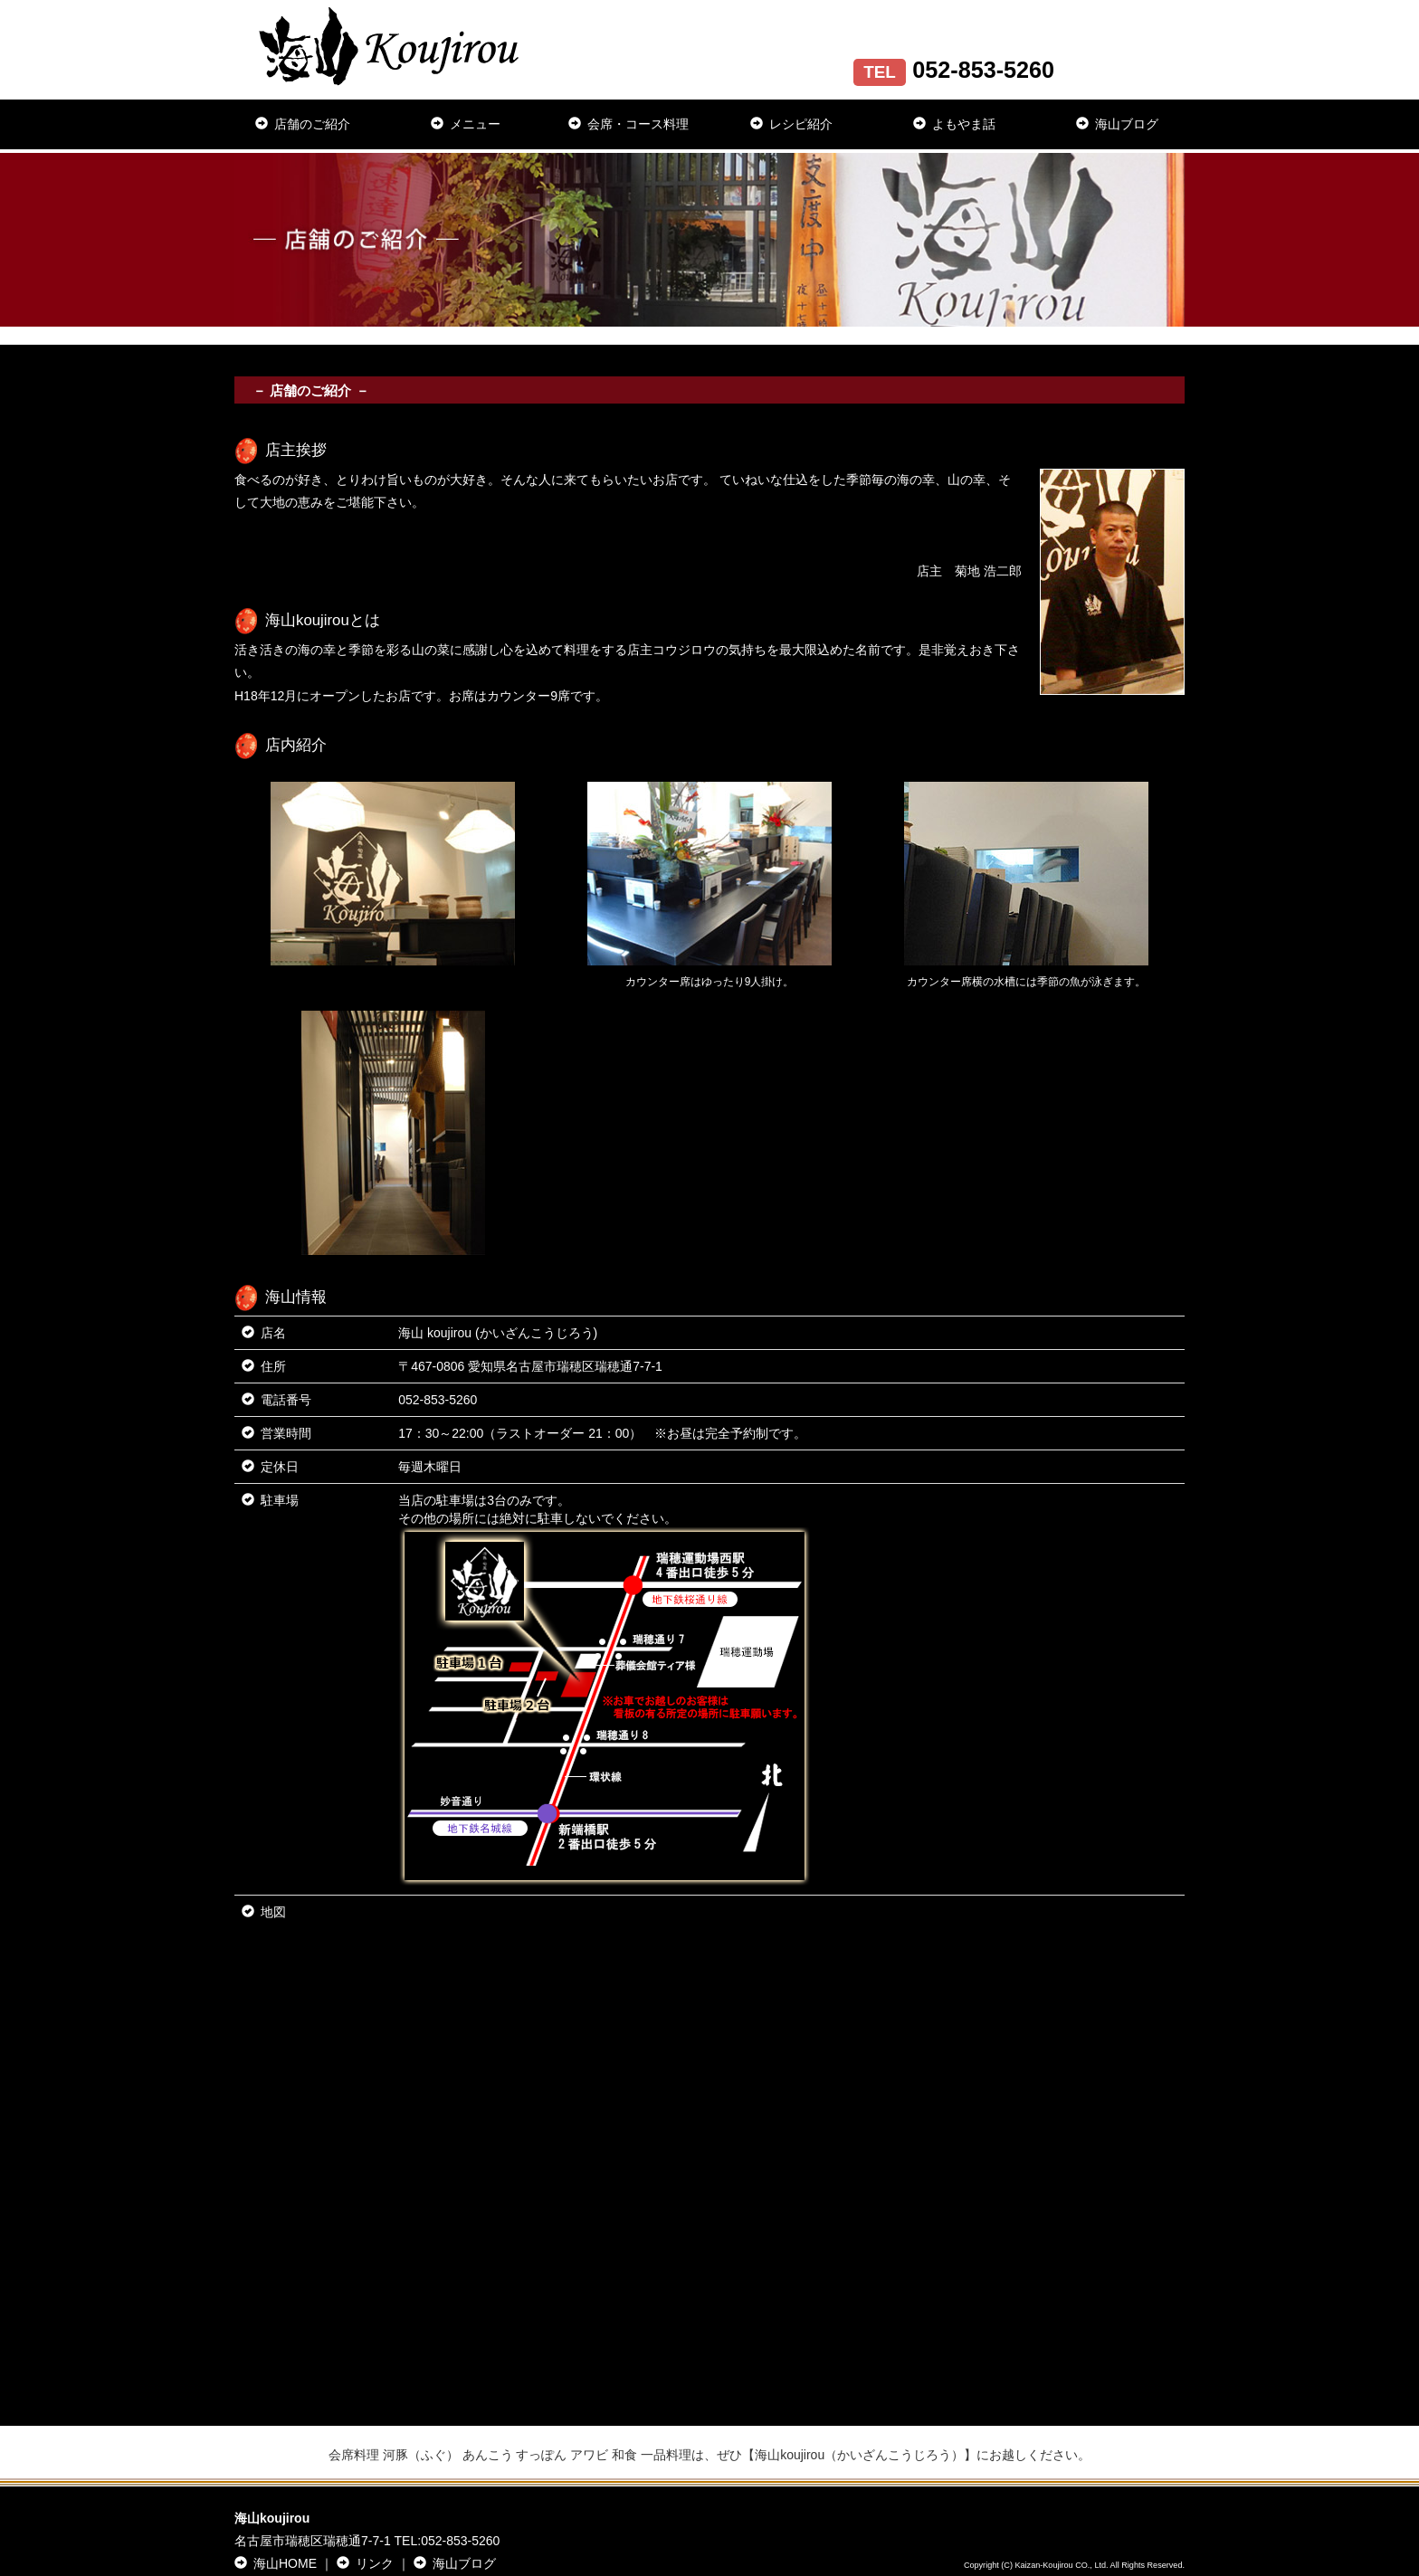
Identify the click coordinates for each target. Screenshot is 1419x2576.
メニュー (465, 124)
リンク (365, 2563)
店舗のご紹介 (302, 124)
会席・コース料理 (628, 124)
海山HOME (275, 2563)
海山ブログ (1117, 124)
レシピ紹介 (791, 124)
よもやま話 (954, 124)
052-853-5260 (437, 1400)
